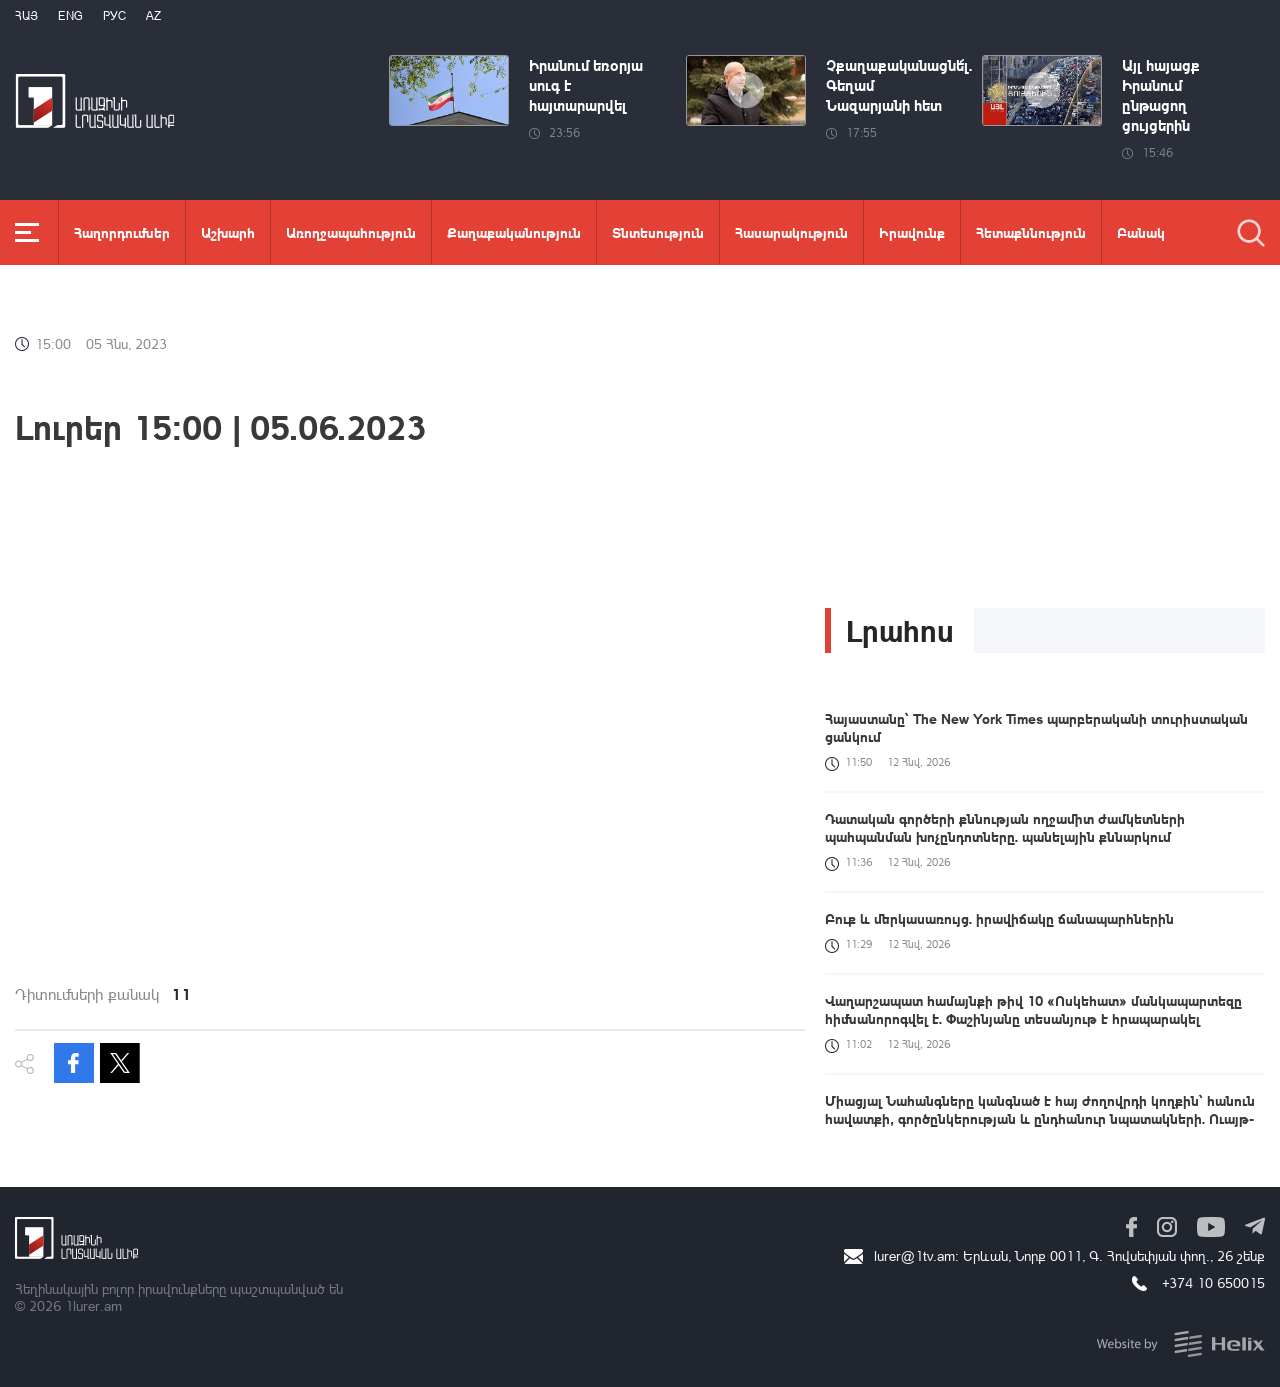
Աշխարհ (228, 232)
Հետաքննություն (1031, 232)
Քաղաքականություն (514, 232)
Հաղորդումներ (122, 232)
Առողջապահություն (351, 232)
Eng (70, 15)
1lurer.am (93, 1305)
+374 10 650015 (1213, 1282)
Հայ (26, 15)
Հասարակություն (791, 232)
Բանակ (1141, 232)
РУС (114, 15)
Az (153, 15)
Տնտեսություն (658, 232)
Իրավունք (912, 232)
